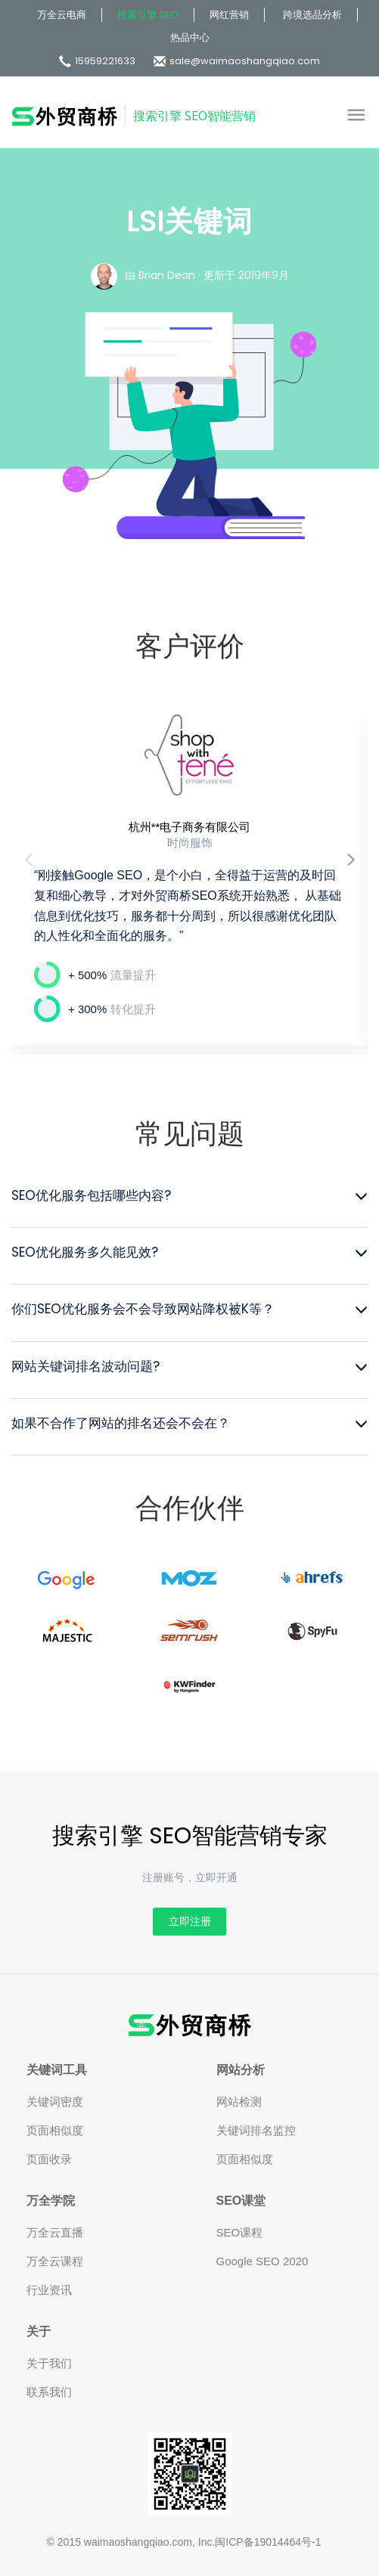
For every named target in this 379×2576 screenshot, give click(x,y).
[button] (350, 868)
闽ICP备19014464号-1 (268, 2542)
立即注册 (190, 1921)
